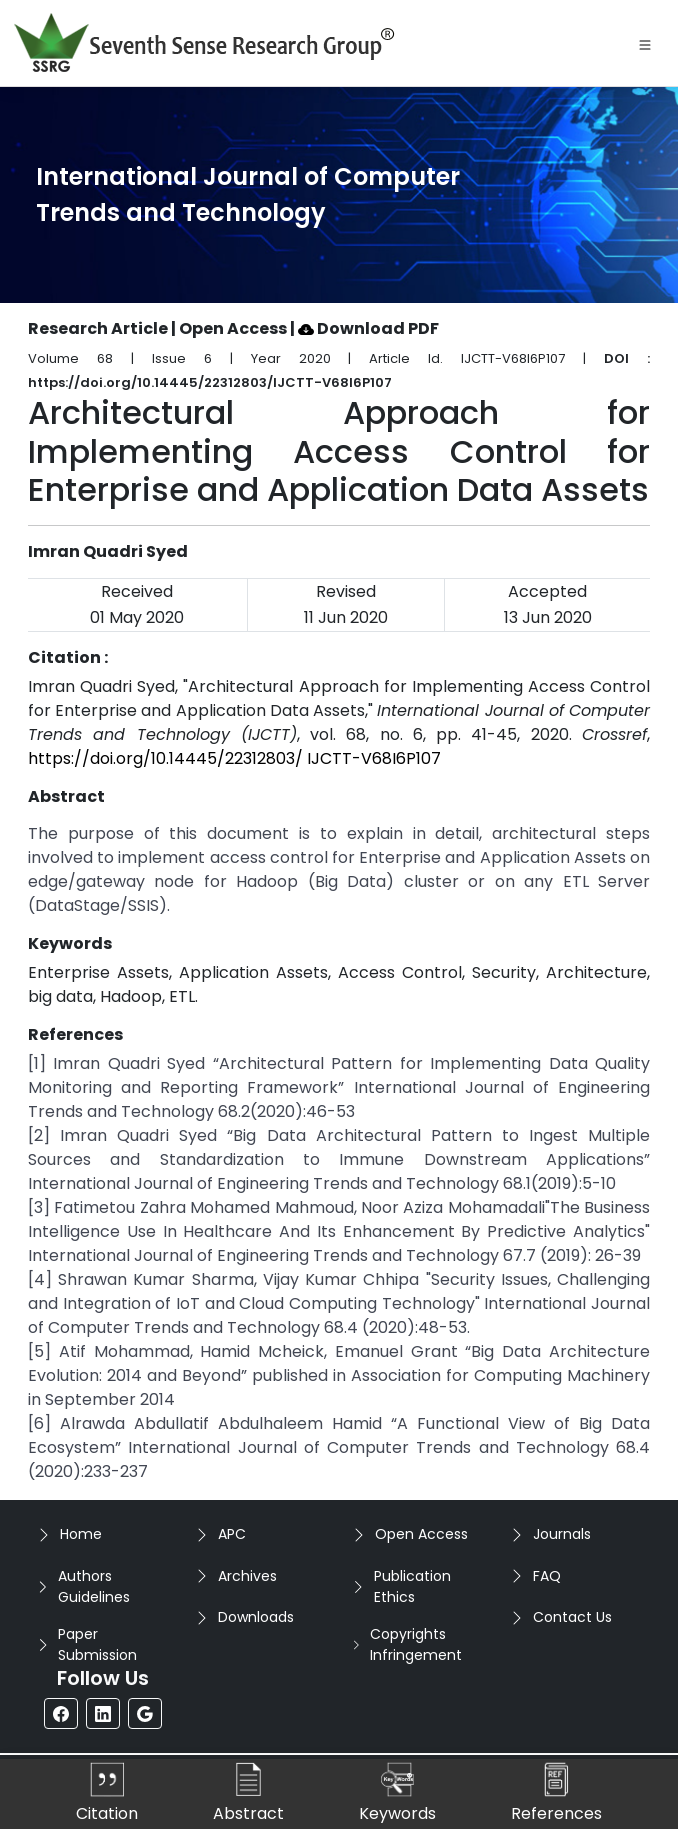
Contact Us (572, 1617)
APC (232, 1534)
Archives (247, 1576)
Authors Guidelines (94, 1586)
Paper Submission (97, 1644)
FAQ (547, 1576)
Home (81, 1534)
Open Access (421, 1534)
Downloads (256, 1617)
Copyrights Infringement (416, 1644)
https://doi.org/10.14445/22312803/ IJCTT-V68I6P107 (234, 758)
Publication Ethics (412, 1586)
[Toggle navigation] (645, 43)
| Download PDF (364, 328)
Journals (562, 1534)
